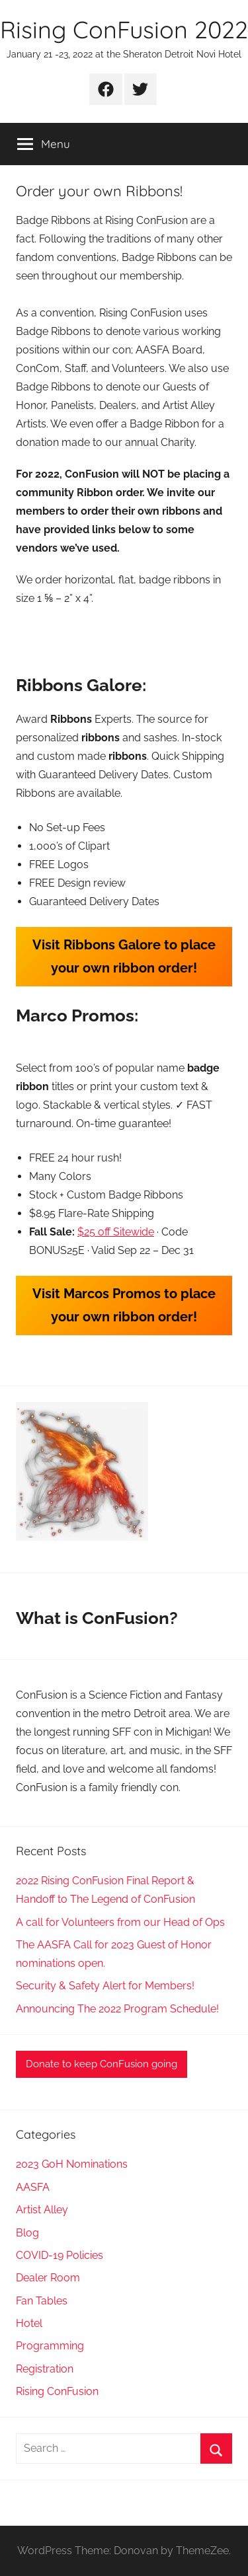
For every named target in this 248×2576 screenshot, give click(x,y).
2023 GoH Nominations (72, 2164)
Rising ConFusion (57, 2391)
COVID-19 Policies (59, 2255)
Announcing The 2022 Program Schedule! (117, 2009)
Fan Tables (41, 2301)
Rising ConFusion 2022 (124, 29)
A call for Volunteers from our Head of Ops (120, 1922)
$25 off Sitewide (115, 1232)
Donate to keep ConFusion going (101, 2064)
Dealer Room (48, 2277)
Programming (50, 2345)
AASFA (33, 2187)
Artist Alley (42, 2209)
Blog (27, 2232)
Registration (44, 2369)
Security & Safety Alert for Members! (105, 1985)
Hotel (29, 2323)
